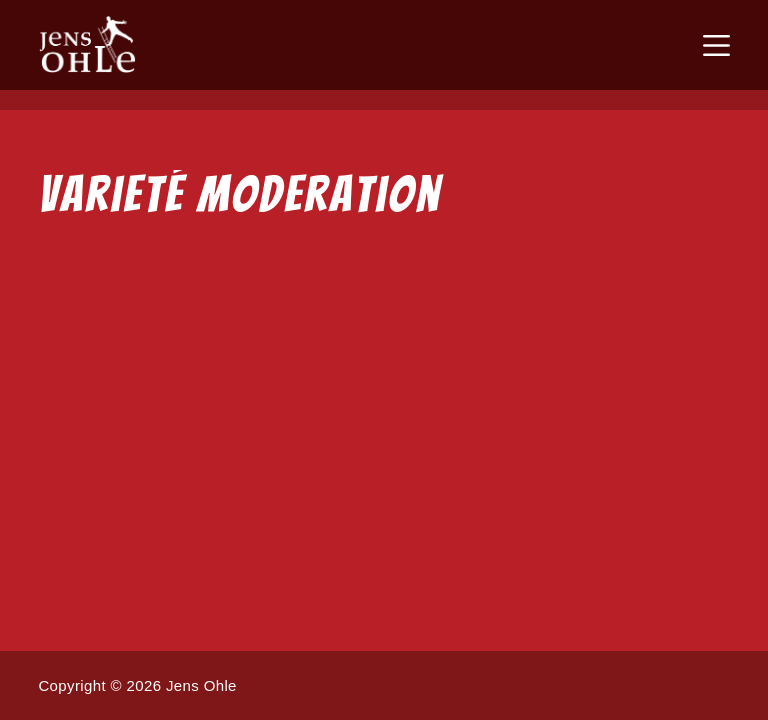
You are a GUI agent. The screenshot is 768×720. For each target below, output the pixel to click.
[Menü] (716, 45)
